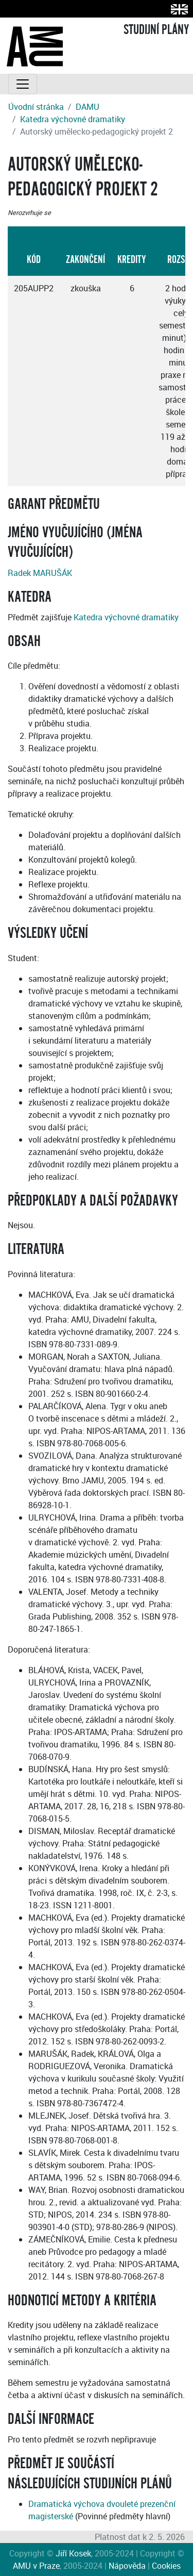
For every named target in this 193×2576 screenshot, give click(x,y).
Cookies (166, 2565)
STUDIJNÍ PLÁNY (156, 30)
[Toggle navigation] (22, 84)
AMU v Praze (36, 2565)
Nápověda (127, 2565)
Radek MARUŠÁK (40, 573)
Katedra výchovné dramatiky (72, 119)
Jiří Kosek (73, 2553)
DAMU (87, 106)
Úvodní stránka (36, 106)
